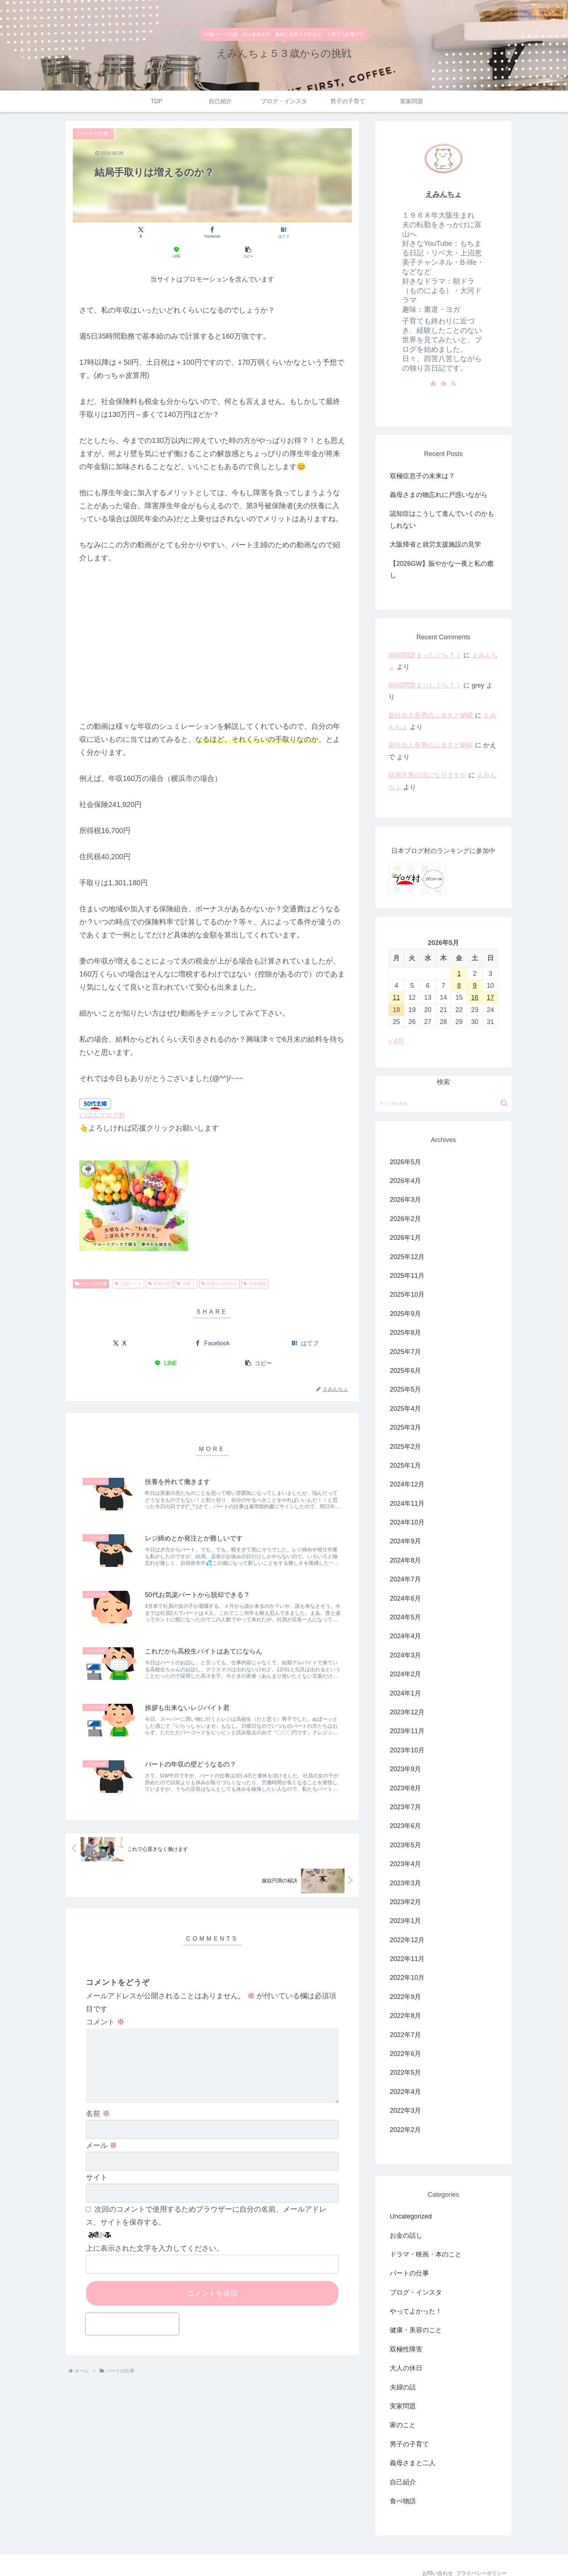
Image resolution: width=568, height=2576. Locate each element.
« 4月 (396, 1021)
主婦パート (128, 1263)
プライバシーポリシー (479, 2553)
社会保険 (254, 1263)
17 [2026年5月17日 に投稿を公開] (490, 978)
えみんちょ (443, 194)
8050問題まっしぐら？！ (425, 655)
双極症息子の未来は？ (422, 476)
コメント (105, 2002)
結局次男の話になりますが (427, 775)
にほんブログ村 (102, 1095)
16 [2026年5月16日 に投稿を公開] (475, 978)
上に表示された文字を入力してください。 (155, 2240)
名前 (98, 2105)
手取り (186, 1263)
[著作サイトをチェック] (433, 383)
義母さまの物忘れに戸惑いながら (439, 494)
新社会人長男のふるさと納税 (430, 715)
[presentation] (132, 2315)
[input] (443, 1084)
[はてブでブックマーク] (212, 232)
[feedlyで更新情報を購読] (443, 383)
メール (101, 2137)
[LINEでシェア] (259, 232)
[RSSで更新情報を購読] (453, 383)
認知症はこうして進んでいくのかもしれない (442, 519)
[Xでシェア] (118, 232)
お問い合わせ (432, 2553)
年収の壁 (159, 1263)
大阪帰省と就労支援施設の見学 (435, 544)
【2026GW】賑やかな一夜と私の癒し (442, 569)
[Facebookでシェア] (165, 232)
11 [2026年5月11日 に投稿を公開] (396, 978)
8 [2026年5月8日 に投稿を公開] (459, 965)
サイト (97, 2169)
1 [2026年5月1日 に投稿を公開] (459, 953)
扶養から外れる (219, 1263)
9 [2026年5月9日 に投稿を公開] (475, 965)
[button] (306, 232)
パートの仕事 (91, 1263)
